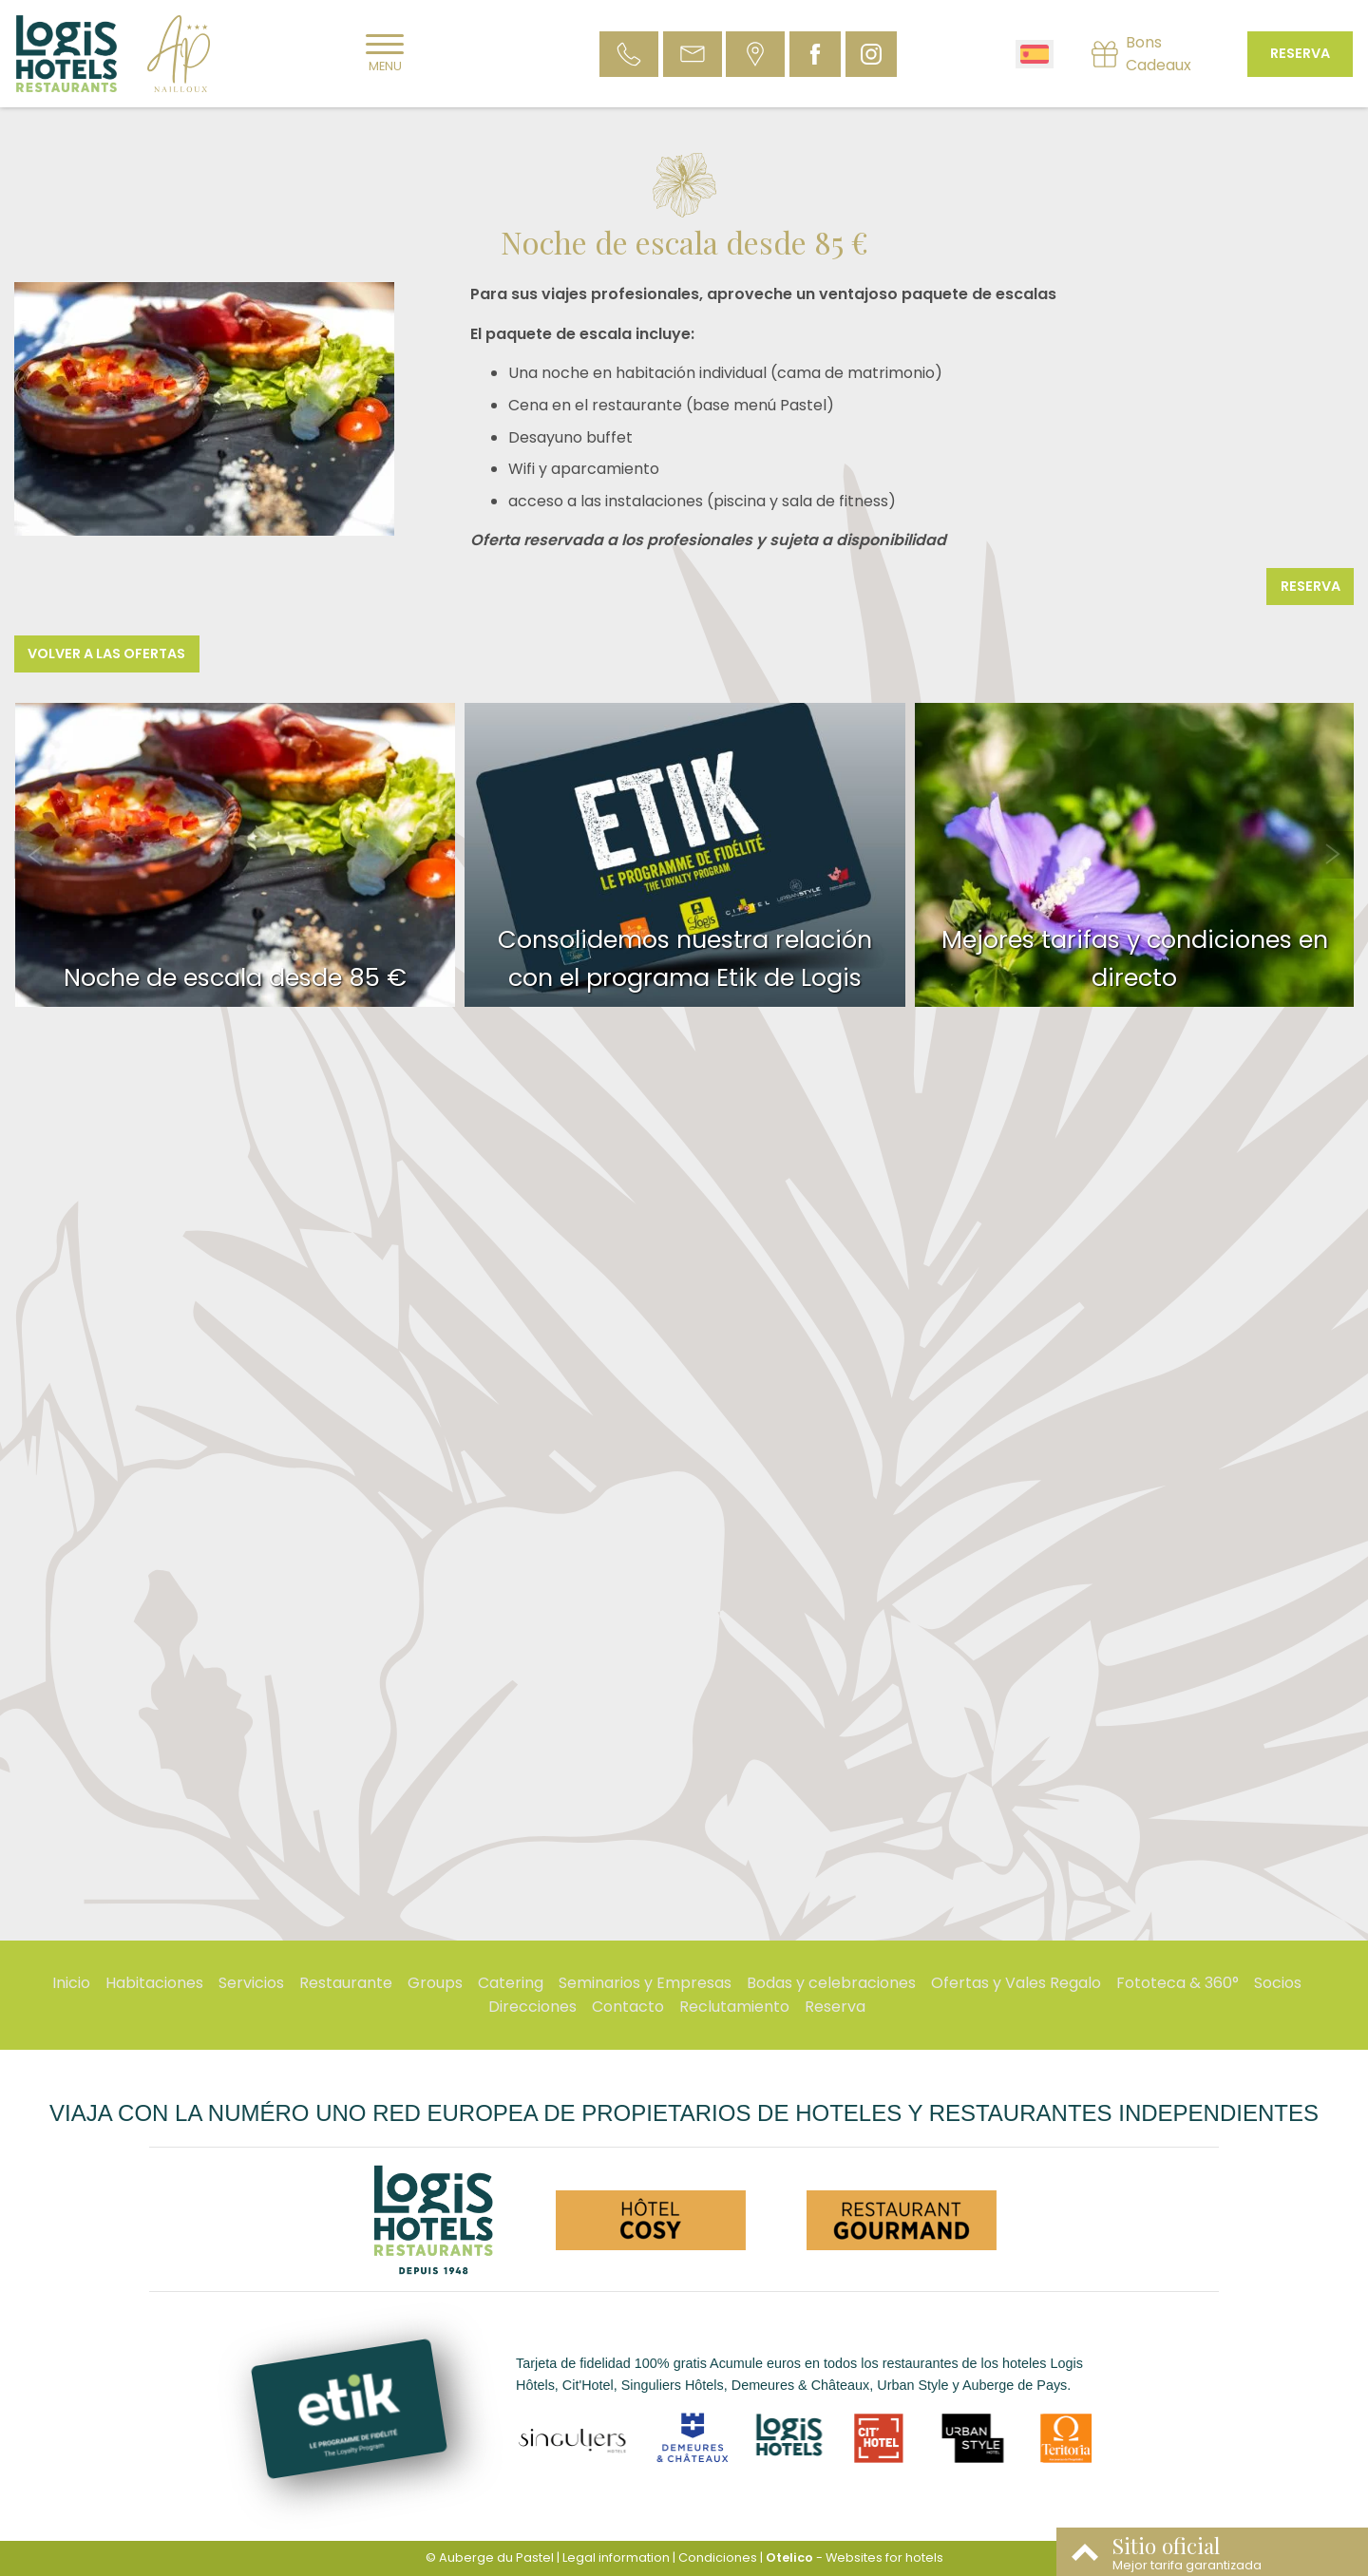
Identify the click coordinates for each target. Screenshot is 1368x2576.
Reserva (1300, 53)
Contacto (628, 2006)
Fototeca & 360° (1177, 1983)
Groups (435, 1983)
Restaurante (345, 1983)
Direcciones (532, 2006)
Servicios (251, 1983)
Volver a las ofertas (106, 653)
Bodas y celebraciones (831, 1983)
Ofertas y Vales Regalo (1016, 1983)
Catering (510, 1983)
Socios (1278, 1983)
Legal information (616, 2557)
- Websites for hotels (854, 2557)
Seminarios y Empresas (645, 1983)
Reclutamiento (734, 2006)
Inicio (71, 1983)
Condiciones (717, 2557)
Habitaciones (154, 1983)
